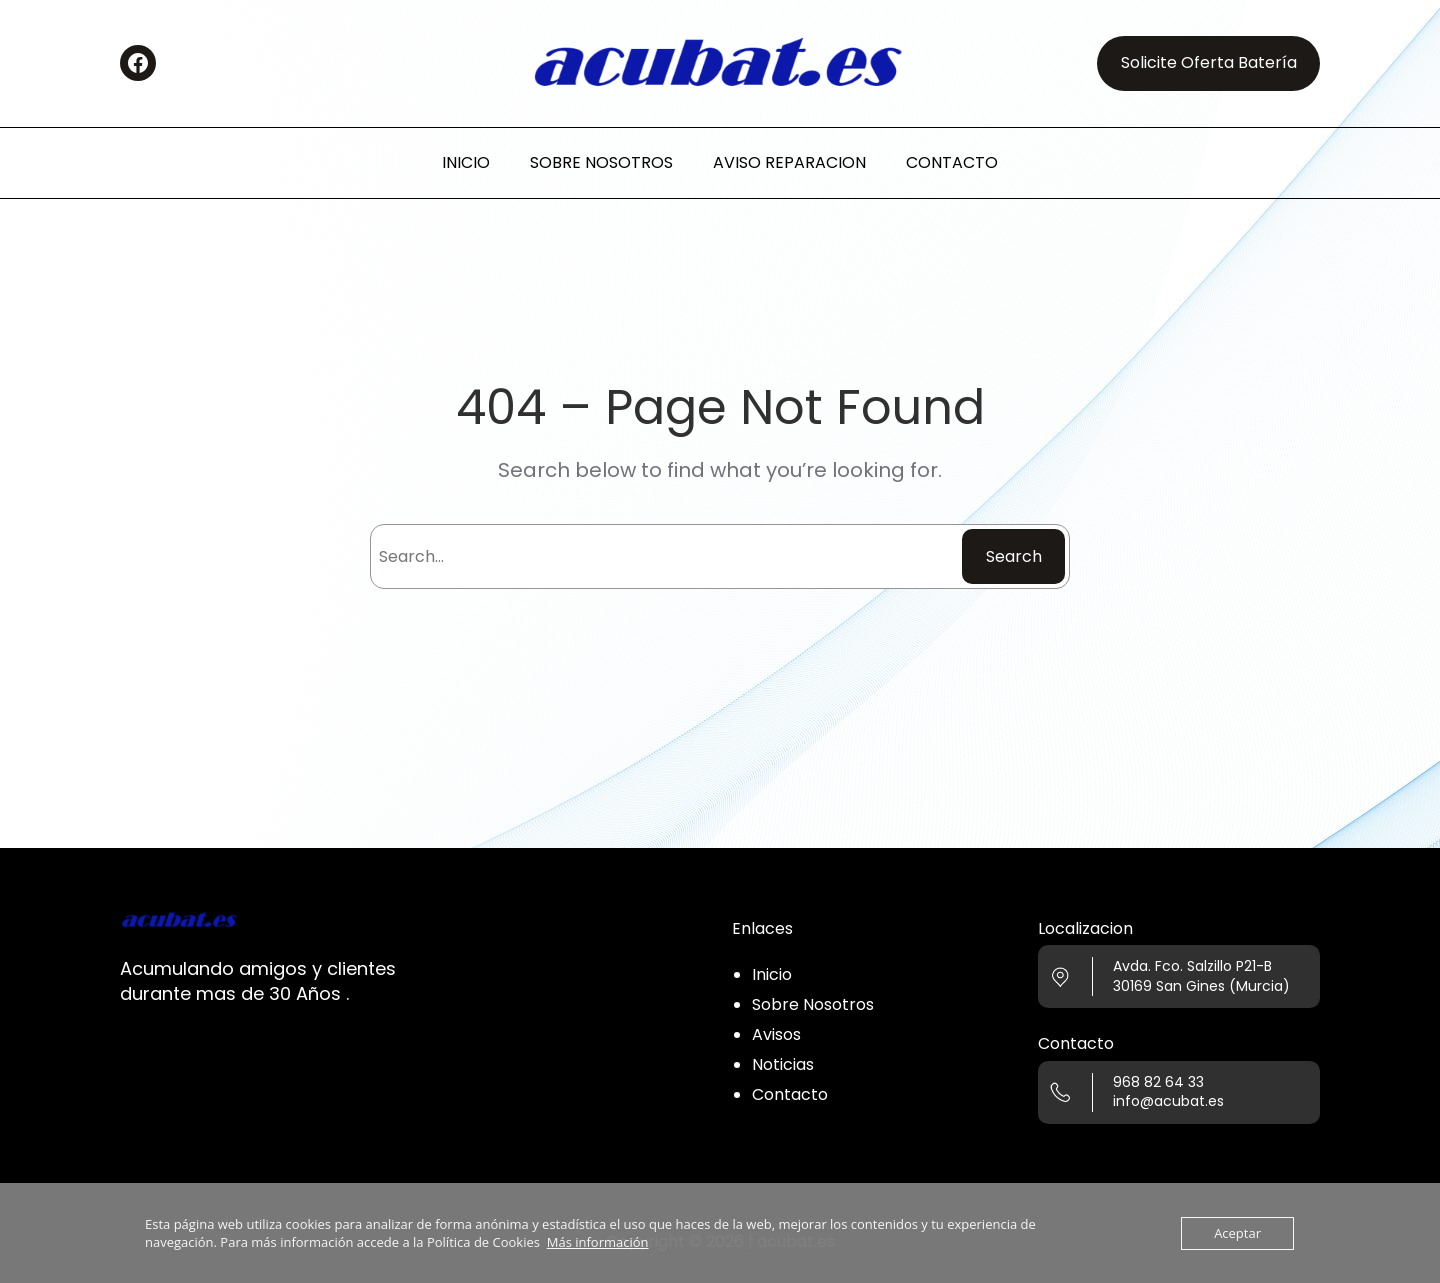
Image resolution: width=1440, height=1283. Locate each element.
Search (1014, 556)
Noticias (783, 1064)
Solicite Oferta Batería (1209, 62)
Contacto (790, 1094)
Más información (598, 1242)
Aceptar (1237, 1233)
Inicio (772, 974)
